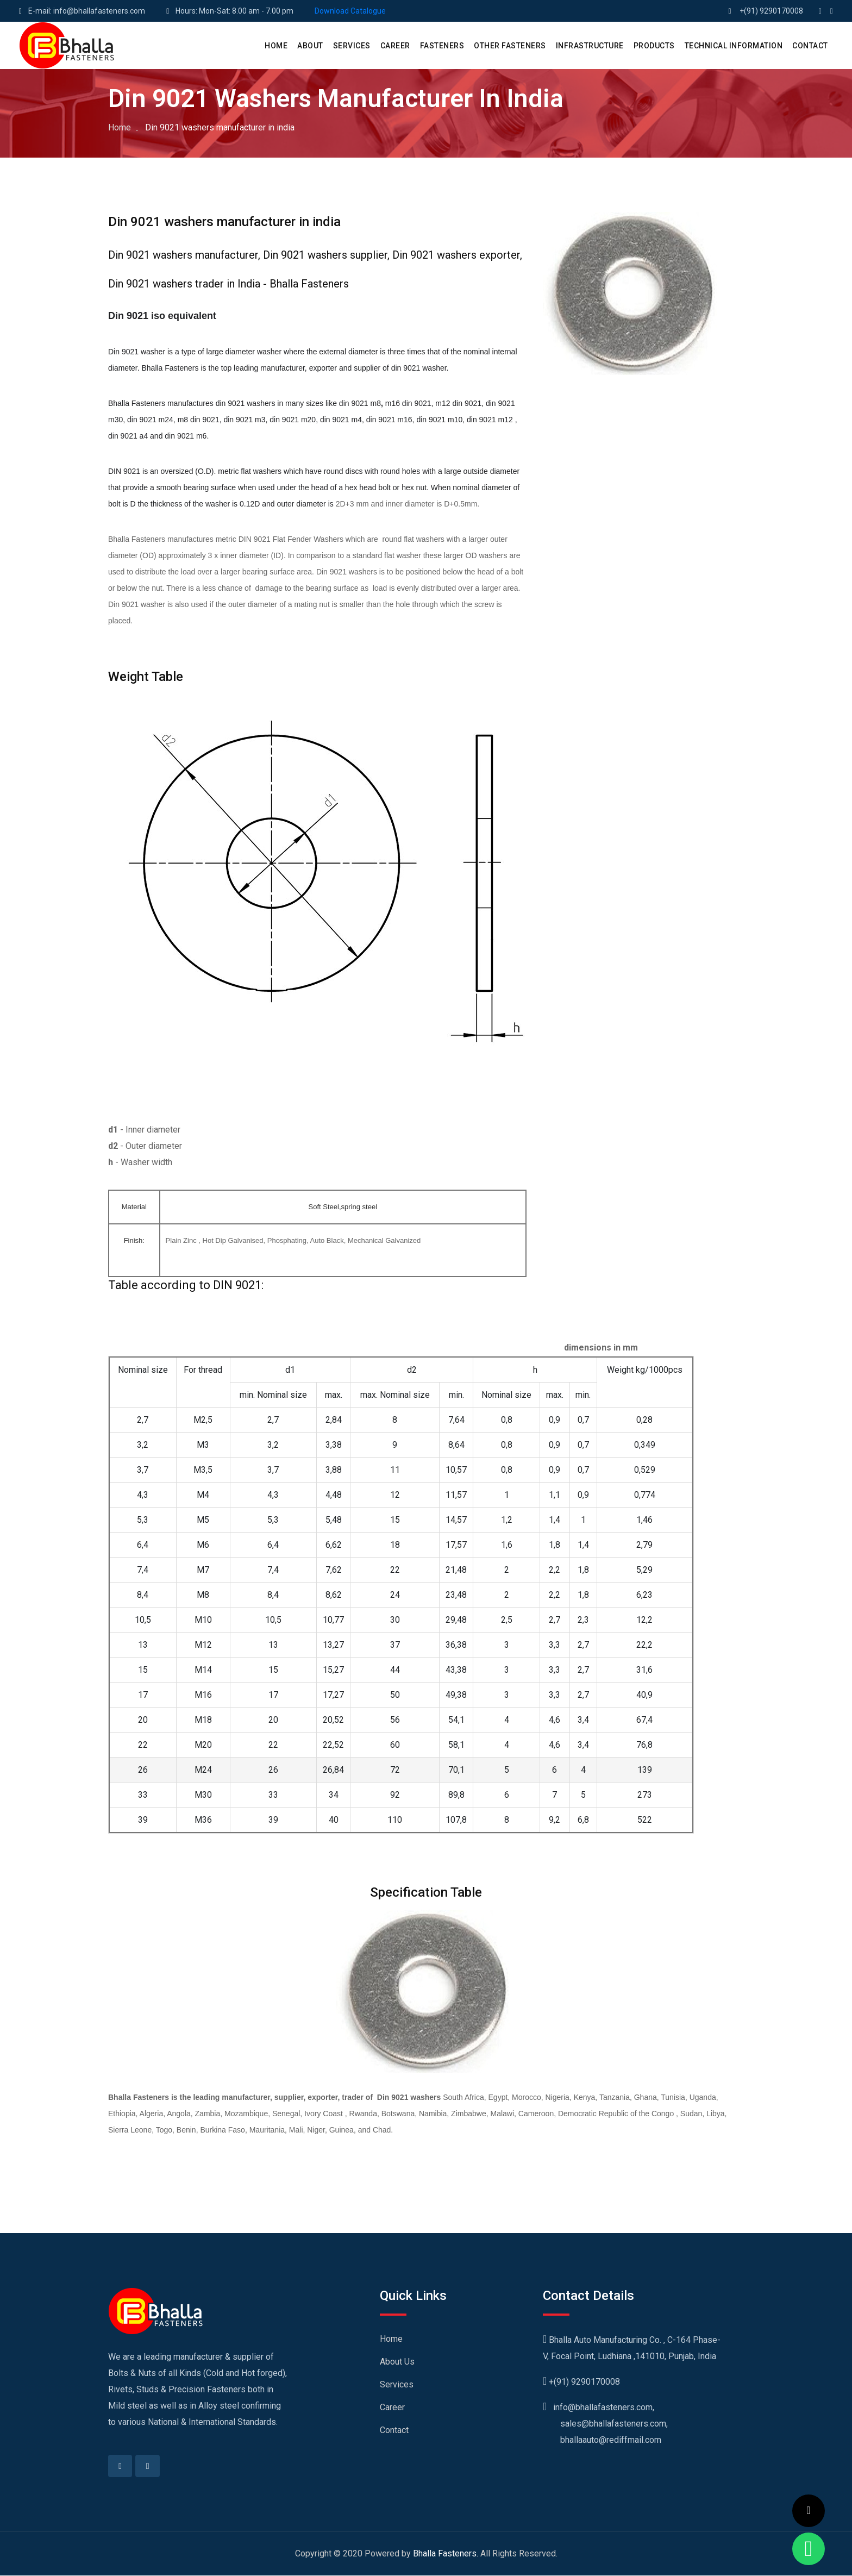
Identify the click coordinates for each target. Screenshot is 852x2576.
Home (119, 127)
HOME (276, 45)
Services (397, 2384)
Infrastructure (590, 45)
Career (392, 2407)
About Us (397, 2361)
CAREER (395, 45)
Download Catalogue (350, 11)
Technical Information (734, 45)
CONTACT (810, 45)
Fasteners (442, 45)
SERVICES (352, 45)
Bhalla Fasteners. (445, 2554)
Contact (394, 2430)
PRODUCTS (654, 45)
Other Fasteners (510, 45)
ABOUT (310, 45)
